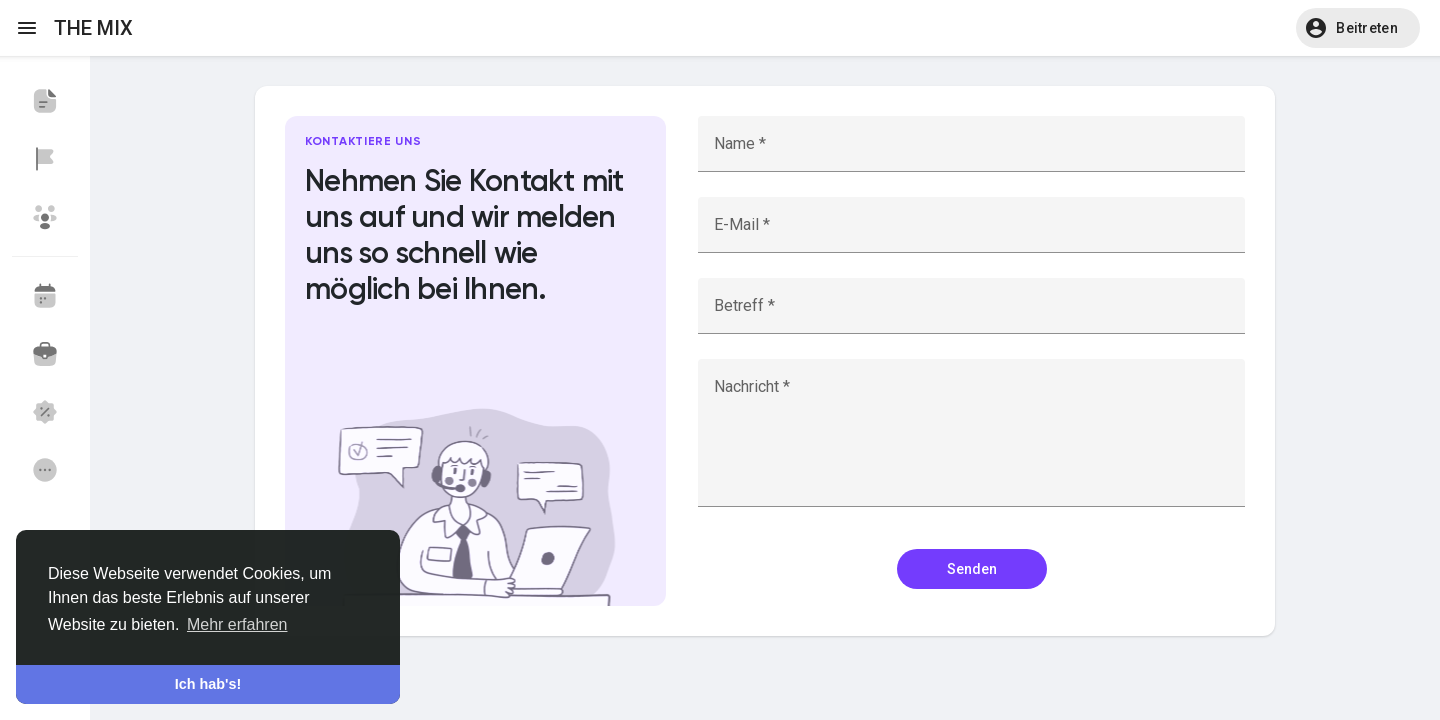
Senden (972, 569)
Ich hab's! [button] (208, 684)
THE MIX (93, 28)
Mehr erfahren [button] (237, 624)
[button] (1358, 28)
